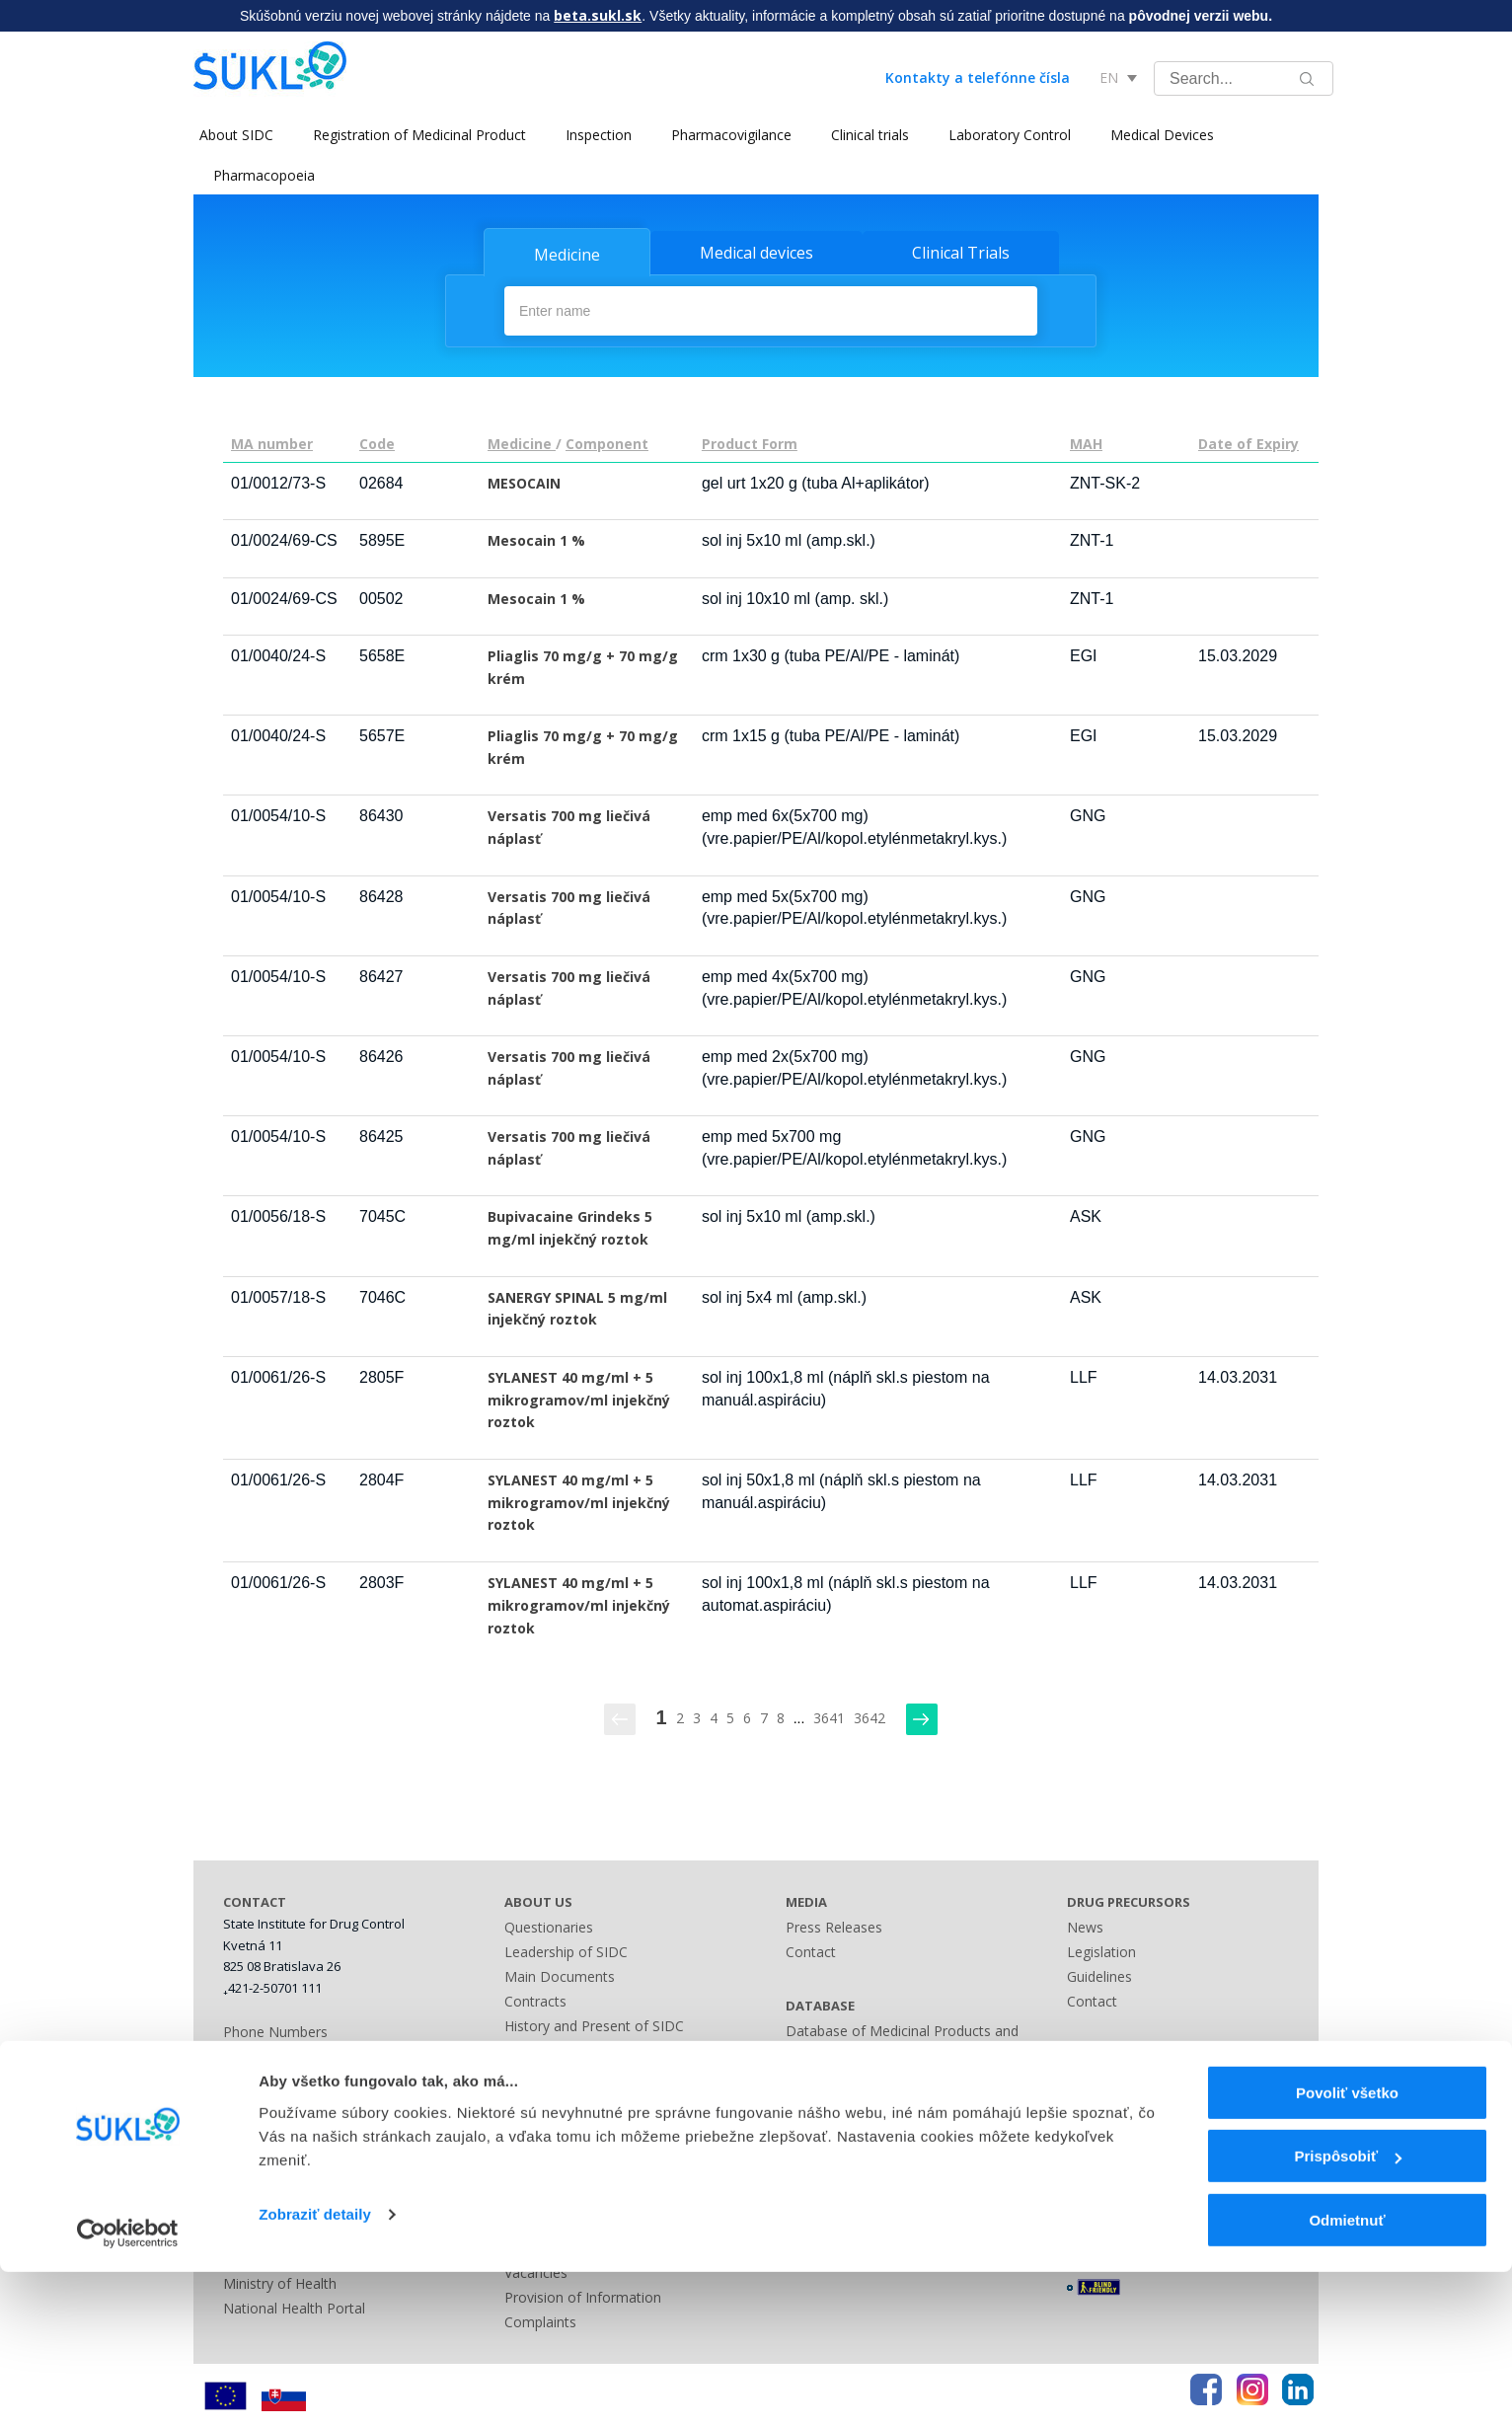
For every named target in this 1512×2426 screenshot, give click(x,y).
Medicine (567, 254)
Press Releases (834, 1925)
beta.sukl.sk (598, 15)
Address (248, 2054)
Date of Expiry (1248, 441)
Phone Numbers (275, 2029)
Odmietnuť (1347, 2374)
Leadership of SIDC (566, 1949)
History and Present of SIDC (594, 2023)
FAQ (1081, 2127)
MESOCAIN (524, 481)
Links (802, 2176)
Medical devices (756, 253)
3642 (869, 1715)
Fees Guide (539, 2171)
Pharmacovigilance (725, 134)
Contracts (535, 1999)
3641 (829, 1715)
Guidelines (1099, 1974)
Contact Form (830, 2102)
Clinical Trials (961, 253)
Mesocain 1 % (536, 538)
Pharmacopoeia (264, 175)
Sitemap (812, 2127)
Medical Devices (1156, 134)
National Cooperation (573, 2048)
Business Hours (273, 2079)
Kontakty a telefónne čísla (977, 77)
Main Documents (559, 1974)
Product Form (749, 441)
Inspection (593, 134)
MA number (272, 441)
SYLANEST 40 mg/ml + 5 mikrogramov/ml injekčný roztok (579, 1398)
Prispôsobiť (1347, 2311)
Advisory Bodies (555, 2097)
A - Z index (820, 2152)
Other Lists (821, 2078)
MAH (1086, 441)
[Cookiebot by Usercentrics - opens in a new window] (127, 2387)
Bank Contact (266, 2103)
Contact (811, 1949)
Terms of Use (1111, 2152)
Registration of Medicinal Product (413, 134)
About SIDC (230, 134)
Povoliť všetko (1347, 2246)
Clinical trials (864, 134)
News (1085, 1925)
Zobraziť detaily (315, 2368)
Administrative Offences (580, 2147)
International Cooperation (586, 2073)
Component (607, 441)
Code (377, 441)
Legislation (538, 2122)
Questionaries (548, 1925)
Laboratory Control (1004, 134)
